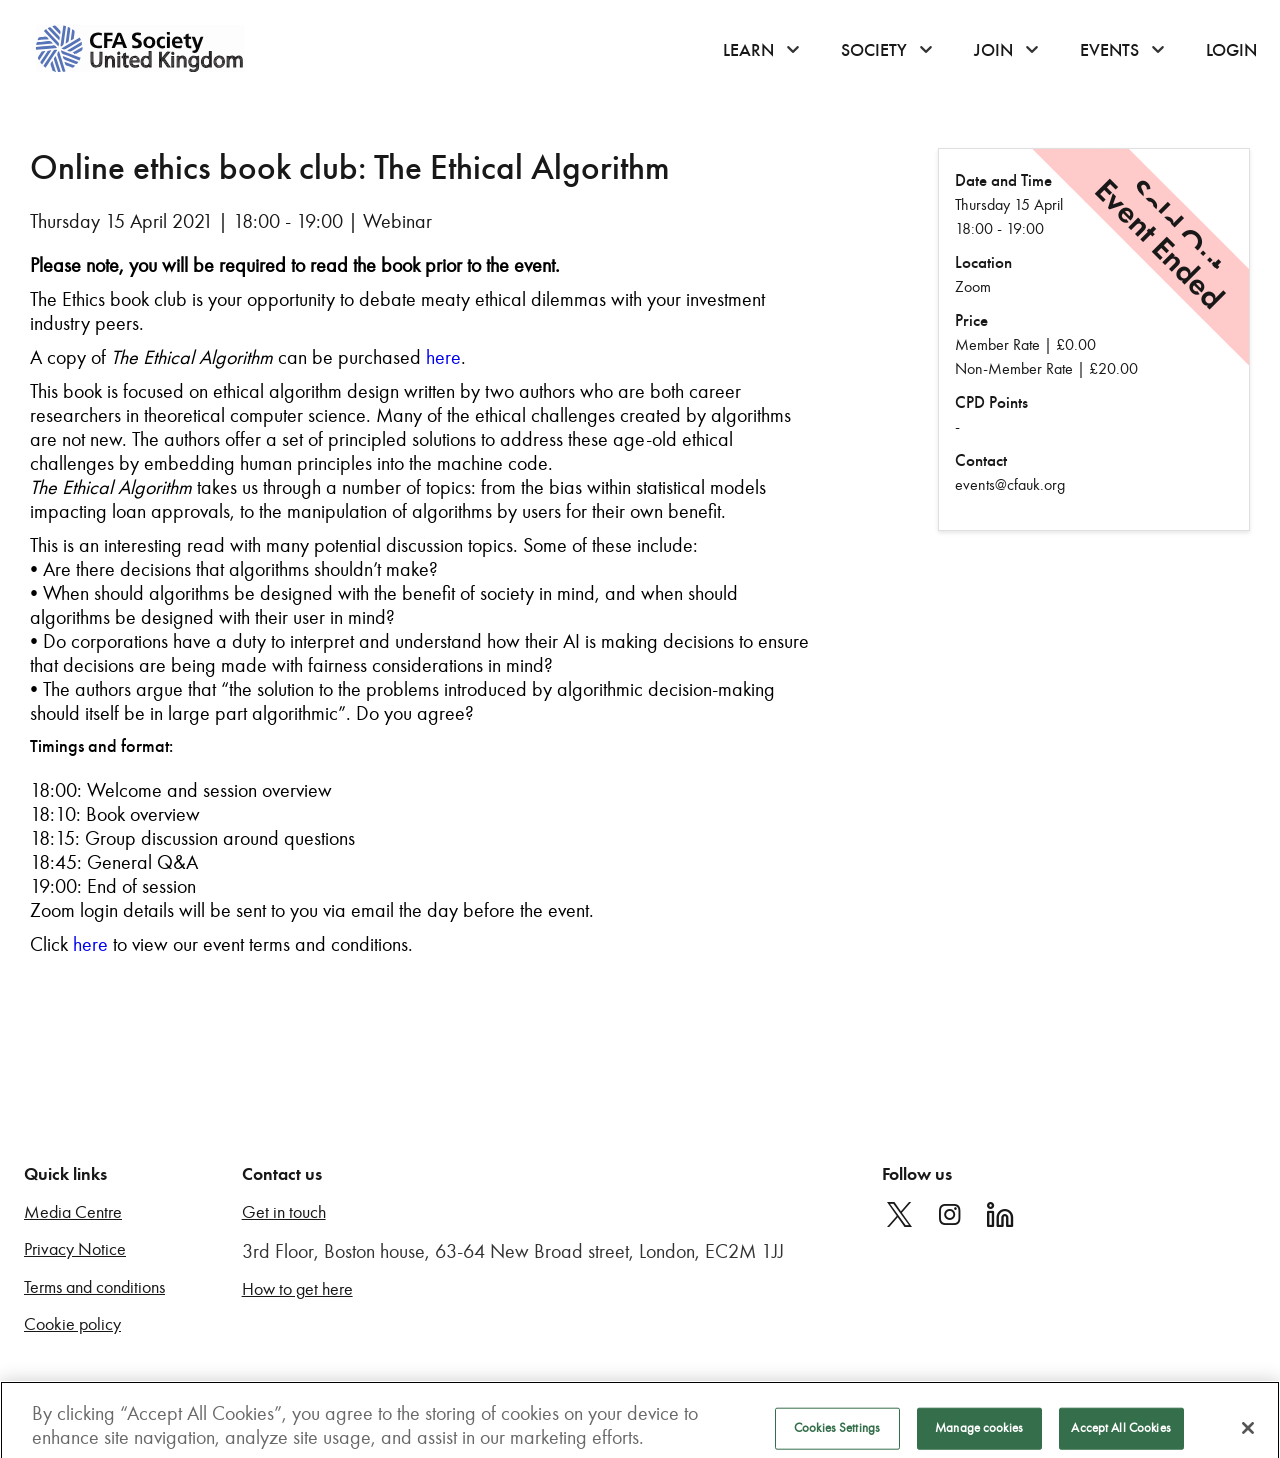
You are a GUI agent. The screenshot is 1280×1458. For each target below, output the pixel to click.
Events (1109, 50)
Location (983, 262)
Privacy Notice (75, 1249)
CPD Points (991, 402)
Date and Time (1003, 180)
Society (874, 50)
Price (971, 320)
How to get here (297, 1289)
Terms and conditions (94, 1287)
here (443, 357)
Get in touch (284, 1212)
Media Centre (73, 1212)
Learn (748, 50)
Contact (981, 460)
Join (993, 50)
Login (1231, 50)
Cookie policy (72, 1324)
